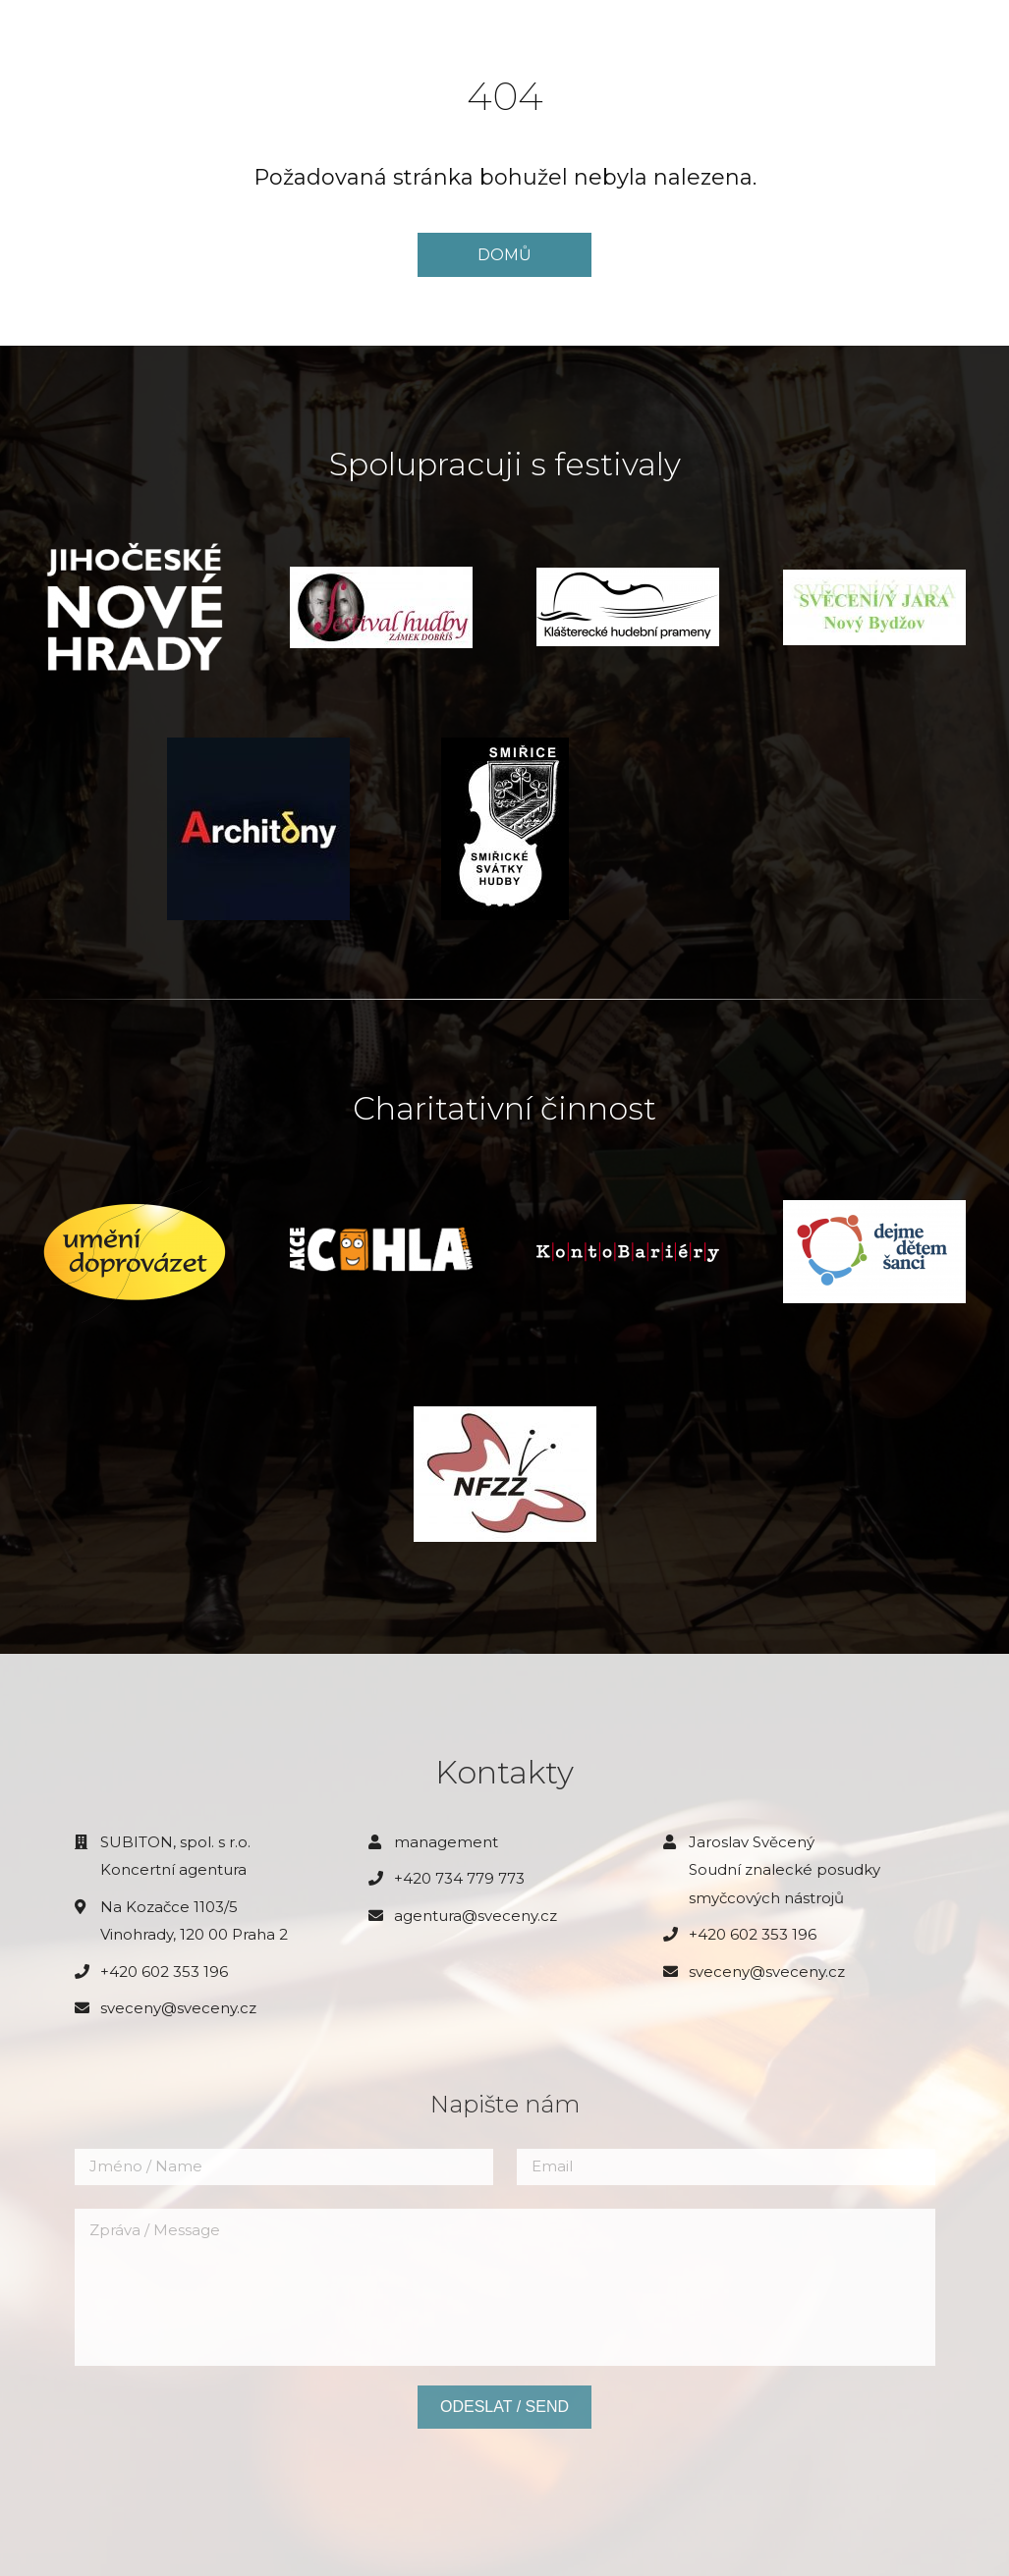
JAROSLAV (74, 40)
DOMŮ (504, 255)
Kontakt (553, 58)
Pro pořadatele (689, 20)
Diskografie (444, 58)
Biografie (364, 20)
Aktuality (260, 20)
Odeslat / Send (504, 2406)
